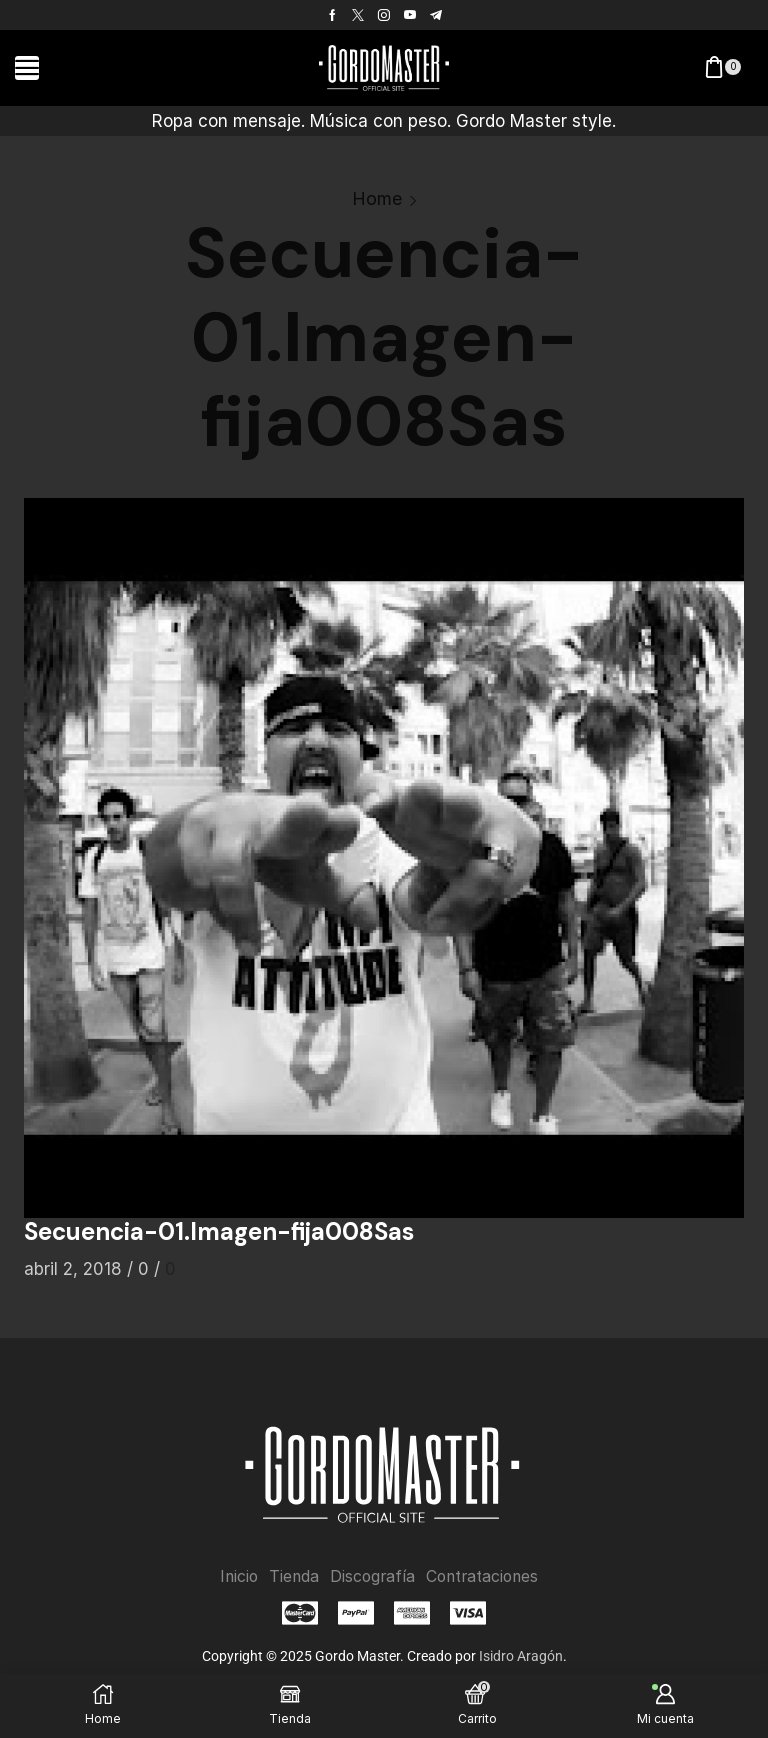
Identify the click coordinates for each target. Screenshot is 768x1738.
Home (377, 198)
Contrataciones (484, 1576)
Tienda (291, 1576)
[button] (27, 68)
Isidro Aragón (521, 1656)
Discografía (371, 1576)
